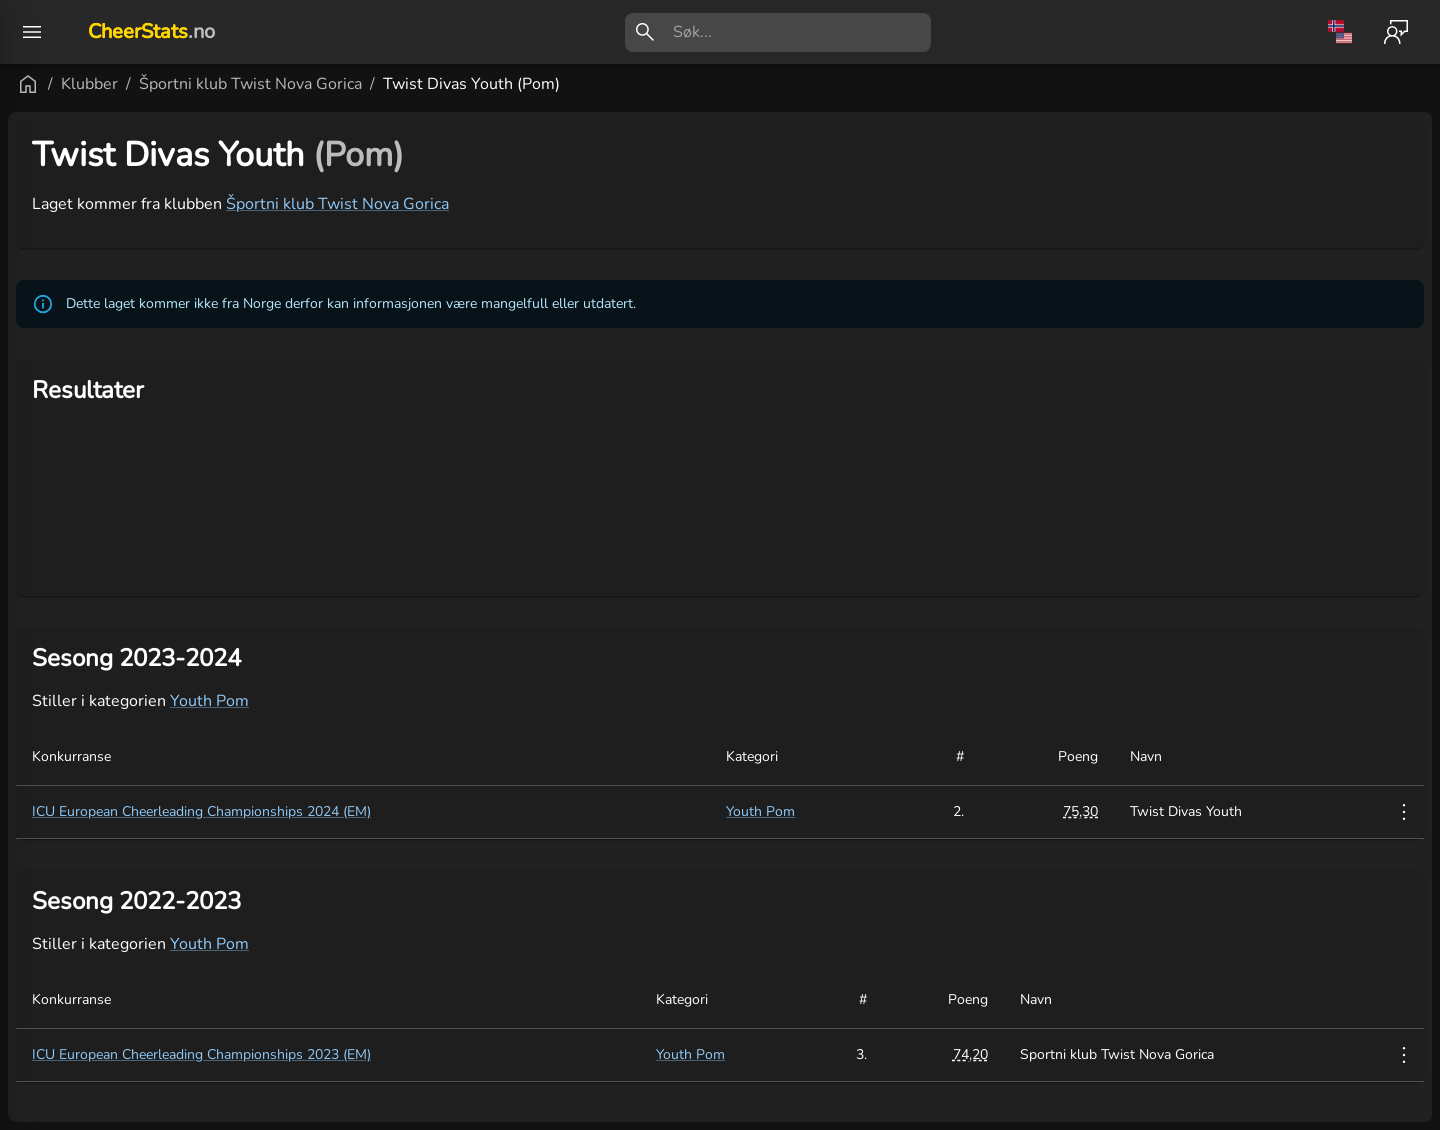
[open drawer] (32, 32)
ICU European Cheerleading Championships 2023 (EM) (441, 1054)
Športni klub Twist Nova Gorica (490, 84)
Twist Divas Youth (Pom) (711, 84)
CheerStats (151, 31)
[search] (802, 32)
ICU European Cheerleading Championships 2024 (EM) (441, 811)
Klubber (329, 84)
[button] (119, 977)
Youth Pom (449, 701)
